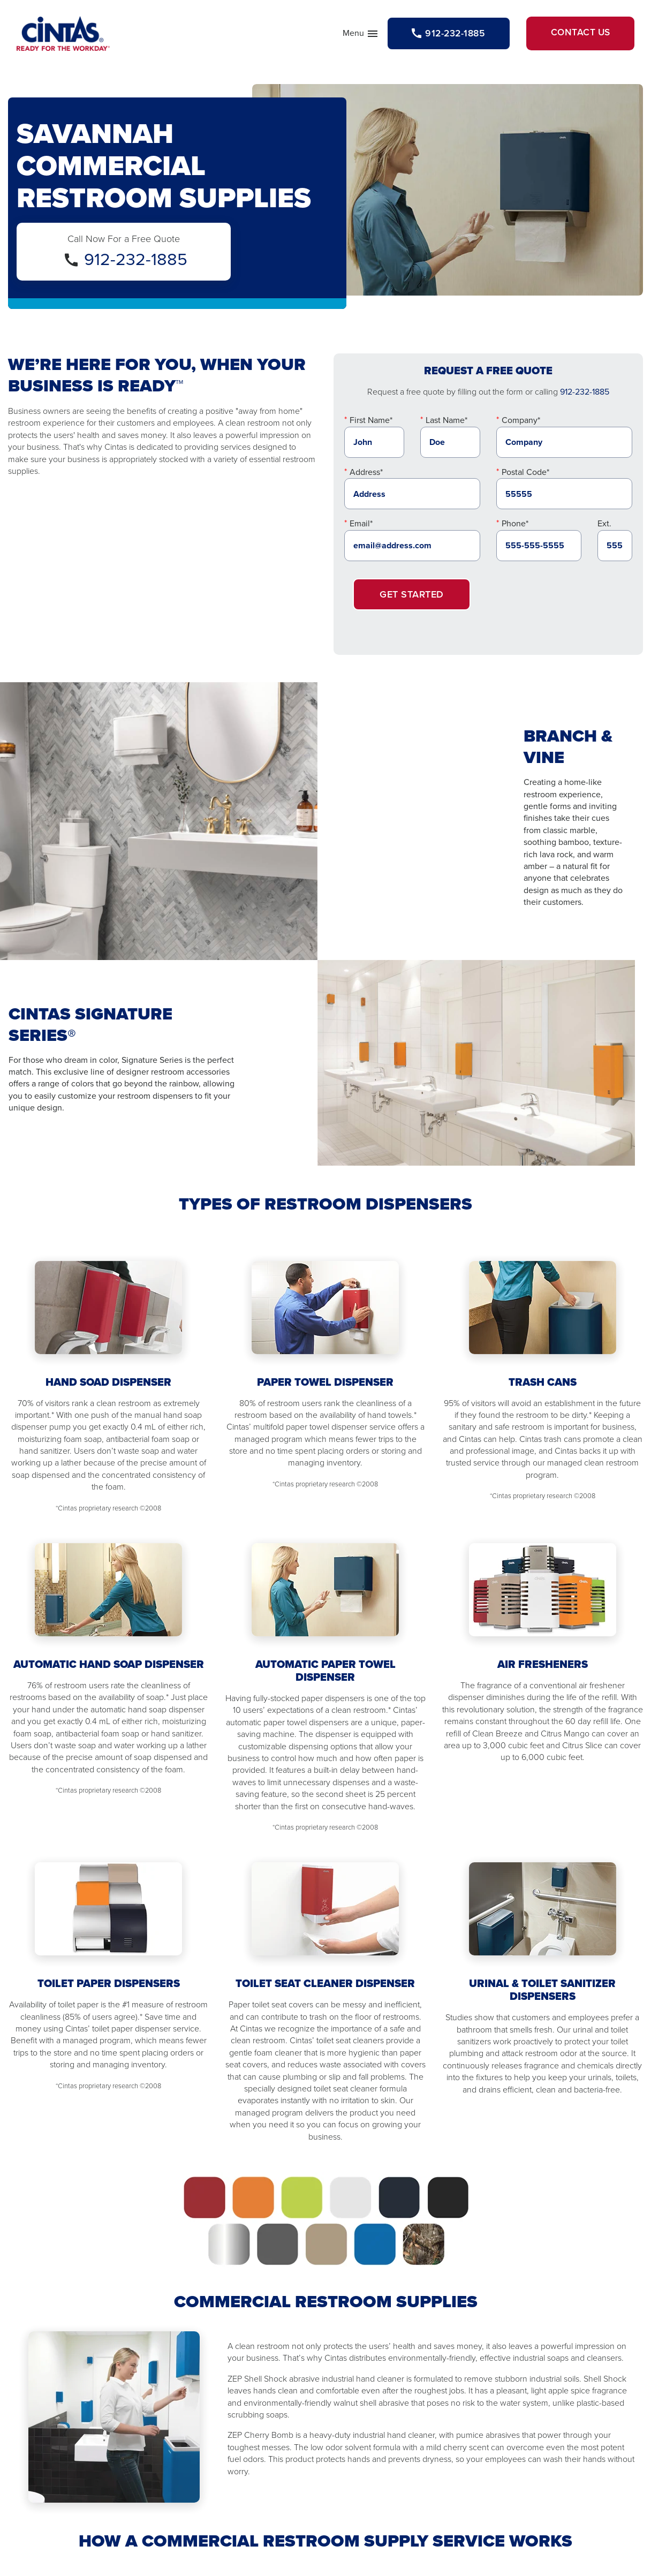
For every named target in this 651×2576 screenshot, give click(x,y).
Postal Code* (525, 474)
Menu (346, 36)
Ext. (604, 525)
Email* (361, 525)
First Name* (371, 423)
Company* (521, 423)
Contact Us (576, 34)
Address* (366, 474)
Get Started (412, 596)
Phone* (515, 525)
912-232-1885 (135, 261)
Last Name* (446, 423)
